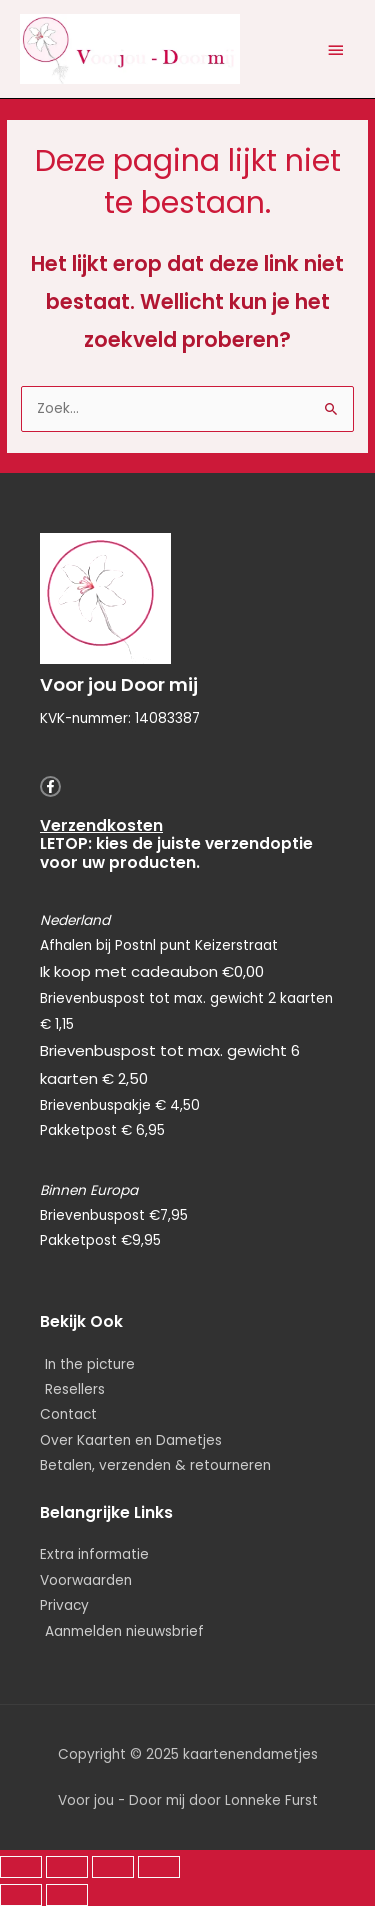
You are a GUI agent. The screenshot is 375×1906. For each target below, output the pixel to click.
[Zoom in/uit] (21, 1867)
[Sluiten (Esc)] (159, 1867)
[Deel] (113, 1867)
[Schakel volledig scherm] (67, 1867)
